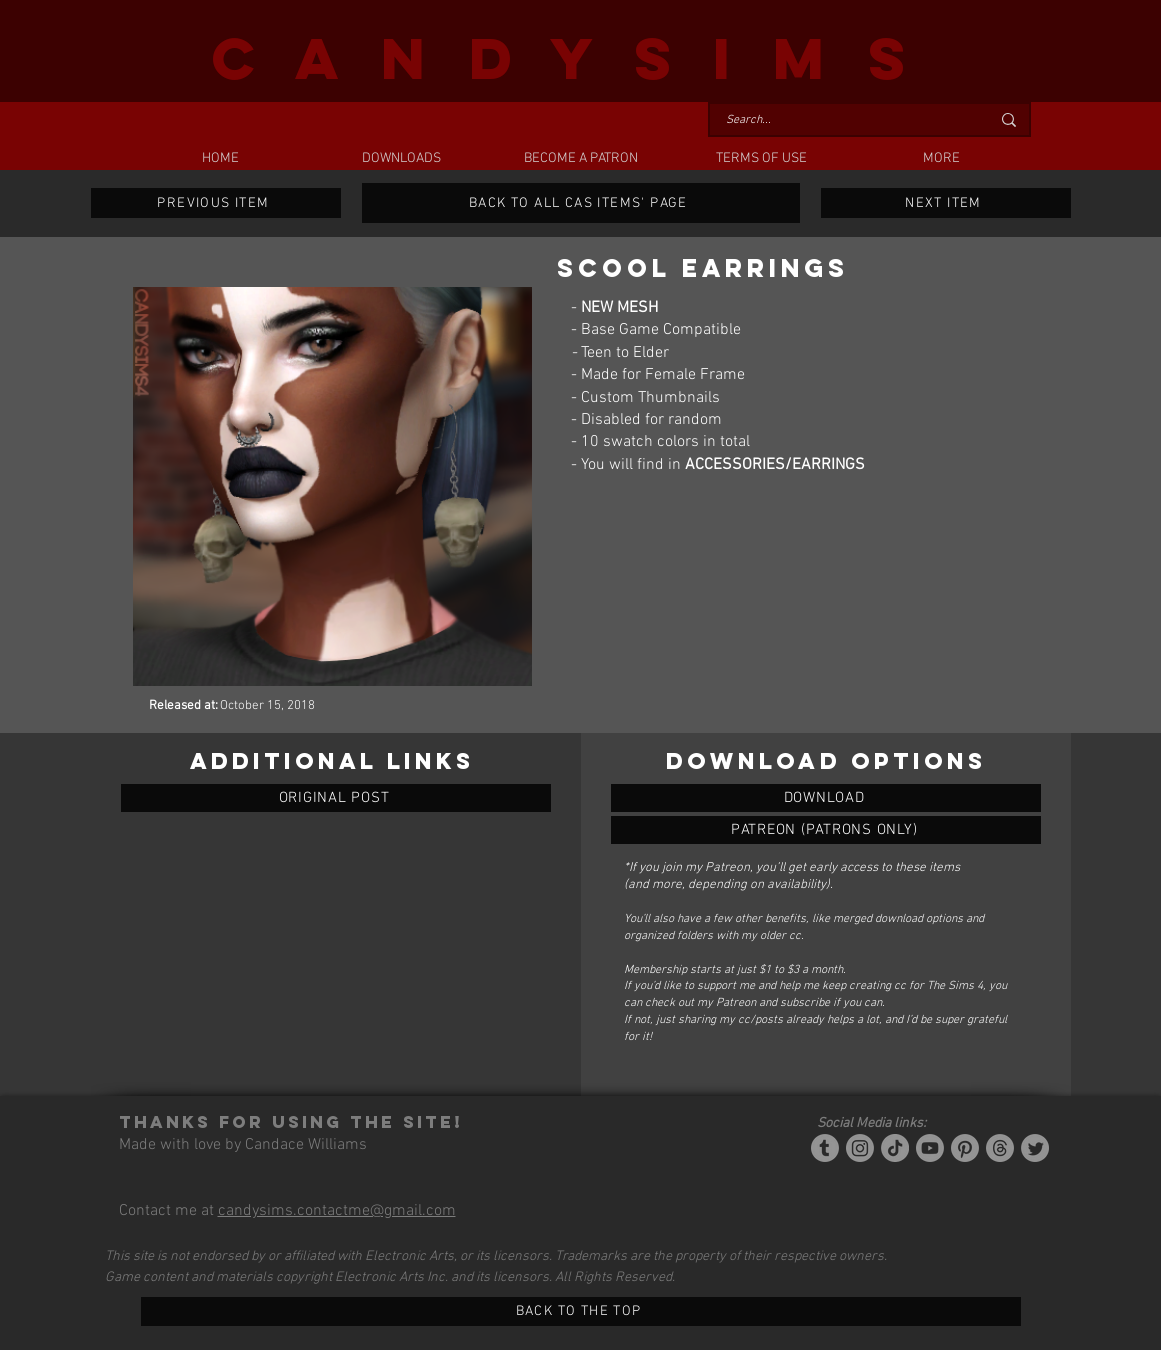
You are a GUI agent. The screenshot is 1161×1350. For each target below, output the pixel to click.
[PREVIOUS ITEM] (216, 203)
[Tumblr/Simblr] (825, 1148)
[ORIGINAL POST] (336, 798)
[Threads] (1000, 1148)
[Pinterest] (965, 1148)
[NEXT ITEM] (946, 203)
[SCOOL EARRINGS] (826, 798)
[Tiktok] (895, 1148)
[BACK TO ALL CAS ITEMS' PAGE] (581, 203)
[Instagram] (860, 1148)
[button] (401, 159)
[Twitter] (1035, 1148)
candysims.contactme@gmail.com (337, 1211)
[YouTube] (930, 1148)
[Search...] (843, 120)
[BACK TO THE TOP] (581, 1311)
